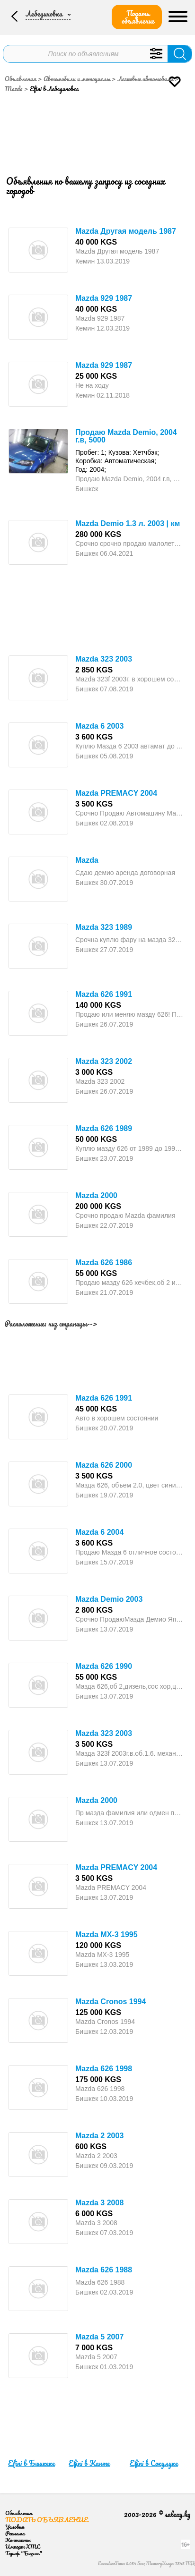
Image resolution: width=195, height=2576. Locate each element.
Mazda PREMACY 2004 (116, 793)
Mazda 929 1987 (103, 298)
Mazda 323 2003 (103, 659)
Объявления (20, 79)
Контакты (18, 2539)
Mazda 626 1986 (103, 1262)
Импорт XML (22, 2546)
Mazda (86, 860)
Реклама (15, 2533)
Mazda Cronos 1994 (110, 2002)
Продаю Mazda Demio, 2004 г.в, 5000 (126, 436)
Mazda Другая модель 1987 (125, 231)
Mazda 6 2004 (99, 1532)
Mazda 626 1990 (103, 1666)
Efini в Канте (89, 2463)
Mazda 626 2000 (103, 1465)
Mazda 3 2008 (99, 2203)
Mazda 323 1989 (103, 927)
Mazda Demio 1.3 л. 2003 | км (127, 523)
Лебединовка (44, 13)
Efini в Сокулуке (154, 2463)
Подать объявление (138, 17)
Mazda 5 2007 (99, 2337)
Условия (14, 2526)
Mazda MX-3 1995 (106, 1934)
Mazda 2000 (96, 1195)
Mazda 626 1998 (103, 2069)
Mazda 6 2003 (99, 726)
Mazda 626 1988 (103, 2270)
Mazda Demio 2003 (108, 1599)
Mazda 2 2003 (99, 2136)
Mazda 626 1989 (103, 1128)
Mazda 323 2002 (103, 1061)
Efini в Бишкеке (31, 2463)
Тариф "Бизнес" (23, 2553)
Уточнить (156, 53)
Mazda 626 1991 (103, 994)
